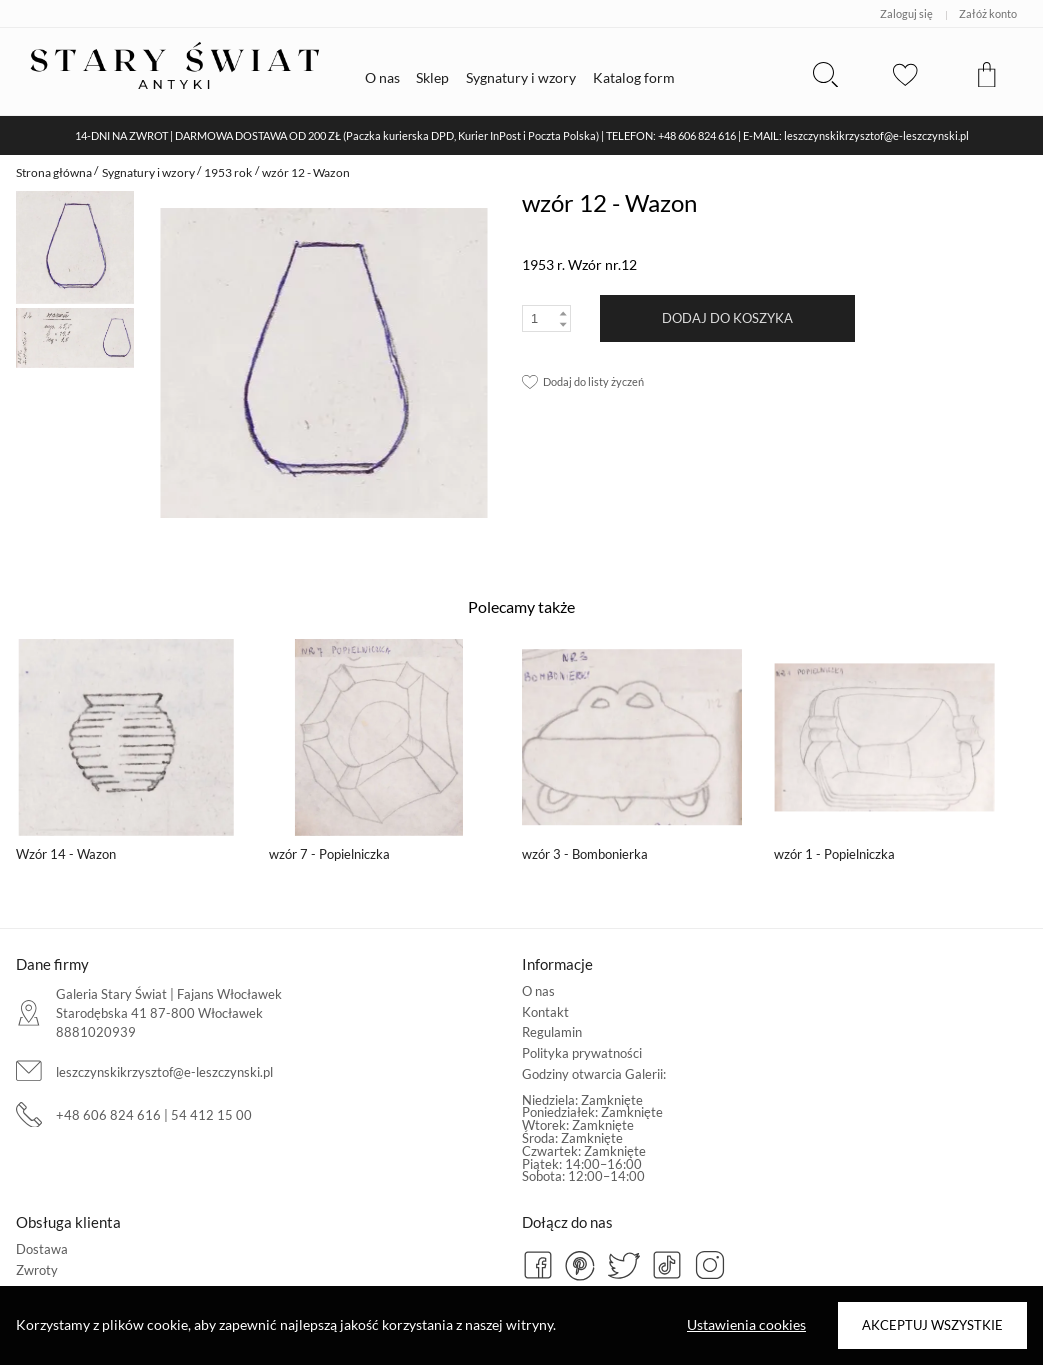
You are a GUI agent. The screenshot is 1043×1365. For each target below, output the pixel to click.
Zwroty (37, 1270)
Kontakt (545, 1012)
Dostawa (42, 1249)
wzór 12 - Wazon (306, 172)
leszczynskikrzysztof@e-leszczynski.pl (164, 1072)
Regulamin (552, 1032)
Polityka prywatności (582, 1053)
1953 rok (228, 172)
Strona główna (54, 172)
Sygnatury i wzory (148, 172)
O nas (538, 991)
